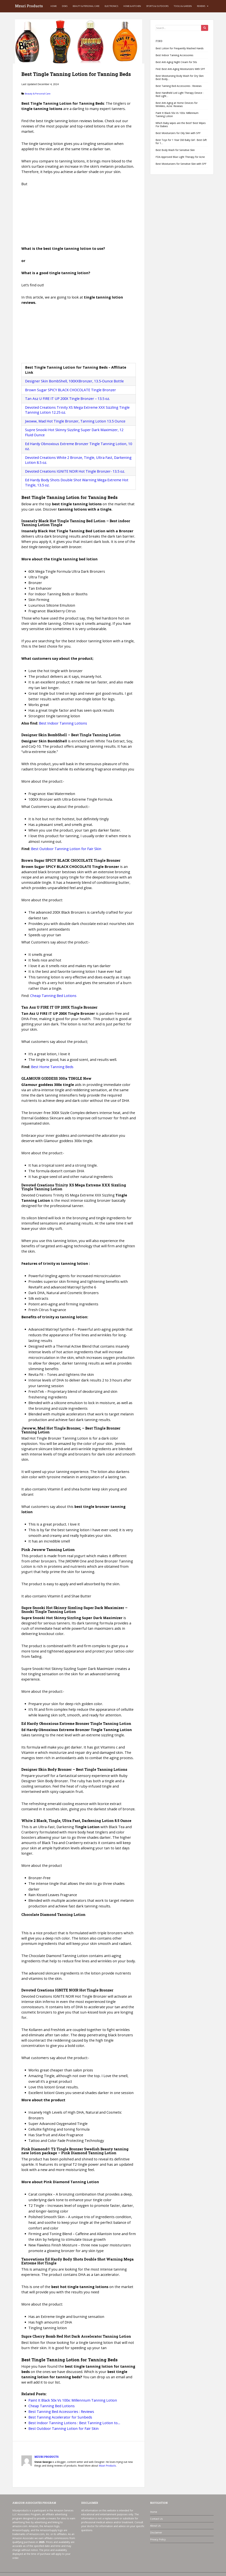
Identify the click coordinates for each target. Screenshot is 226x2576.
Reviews (201, 6)
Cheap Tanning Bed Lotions (53, 995)
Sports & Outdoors (157, 6)
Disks (64, 6)
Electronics (111, 6)
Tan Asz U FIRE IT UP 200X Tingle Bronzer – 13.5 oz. (67, 398)
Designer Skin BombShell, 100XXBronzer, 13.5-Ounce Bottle (74, 381)
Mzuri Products (29, 6)
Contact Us (156, 2518)
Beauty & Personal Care (86, 6)
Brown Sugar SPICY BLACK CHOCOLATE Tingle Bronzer (70, 390)
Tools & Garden (183, 6)
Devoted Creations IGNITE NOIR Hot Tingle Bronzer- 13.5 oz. (75, 471)
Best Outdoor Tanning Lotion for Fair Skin (66, 848)
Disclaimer (156, 2532)
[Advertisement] (78, 218)
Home (53, 6)
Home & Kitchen (132, 6)
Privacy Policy (158, 2539)
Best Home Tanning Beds (52, 1066)
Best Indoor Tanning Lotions (63, 723)
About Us (155, 2525)
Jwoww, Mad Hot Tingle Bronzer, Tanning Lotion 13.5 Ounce (75, 421)
